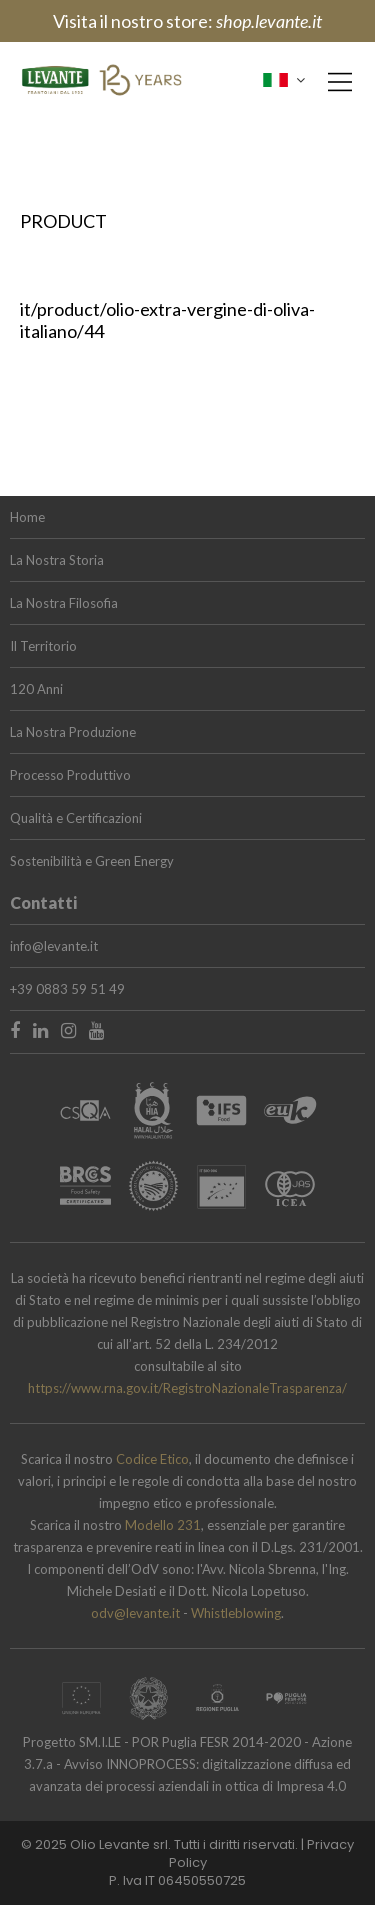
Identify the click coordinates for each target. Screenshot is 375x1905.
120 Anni (36, 689)
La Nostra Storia (57, 560)
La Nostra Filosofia (64, 603)
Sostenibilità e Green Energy (92, 861)
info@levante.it (54, 946)
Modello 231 (163, 1525)
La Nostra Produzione (73, 732)
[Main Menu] (340, 82)
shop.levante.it (269, 21)
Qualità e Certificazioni (76, 818)
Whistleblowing (236, 1613)
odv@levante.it (137, 1613)
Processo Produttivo (70, 775)
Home (27, 517)
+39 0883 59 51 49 (67, 989)
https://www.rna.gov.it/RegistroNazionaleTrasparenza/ (187, 1388)
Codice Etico (152, 1459)
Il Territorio (43, 646)
